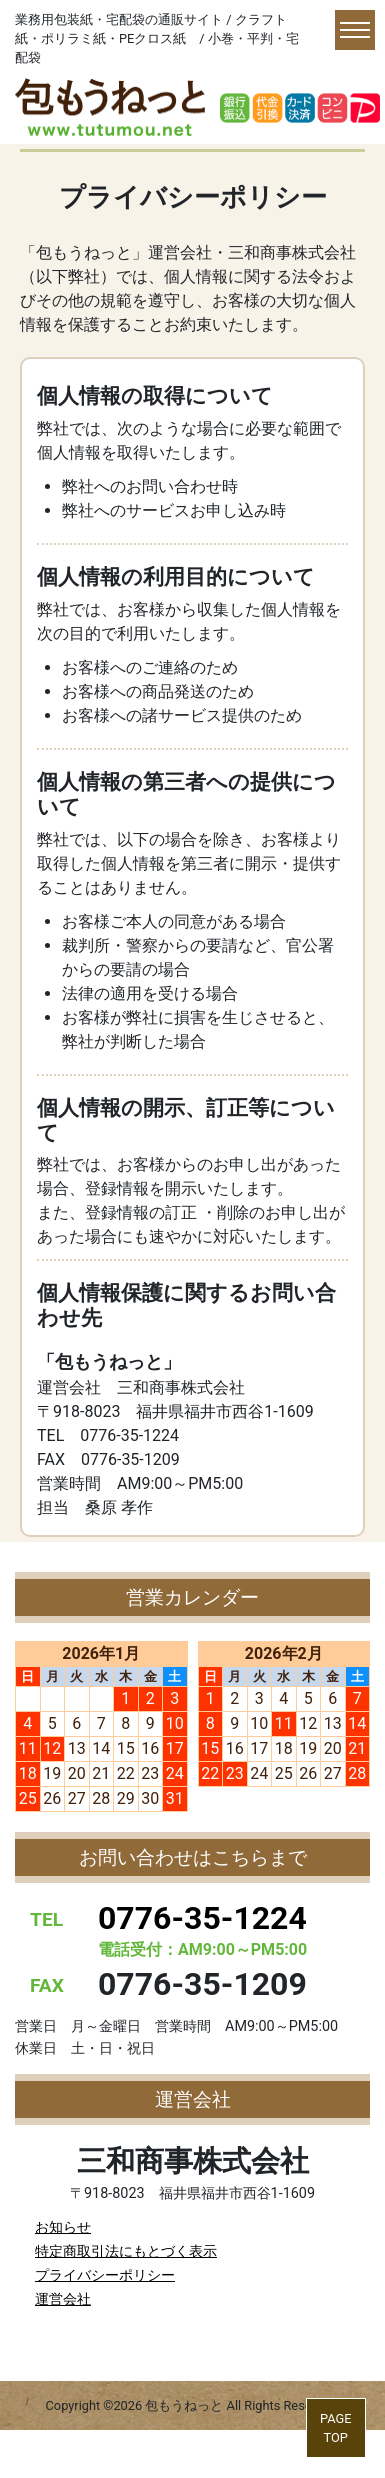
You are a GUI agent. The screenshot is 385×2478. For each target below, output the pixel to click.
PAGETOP (335, 2428)
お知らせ (63, 2227)
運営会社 (63, 2299)
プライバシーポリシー (105, 2275)
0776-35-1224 (202, 1918)
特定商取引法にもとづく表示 (126, 2251)
